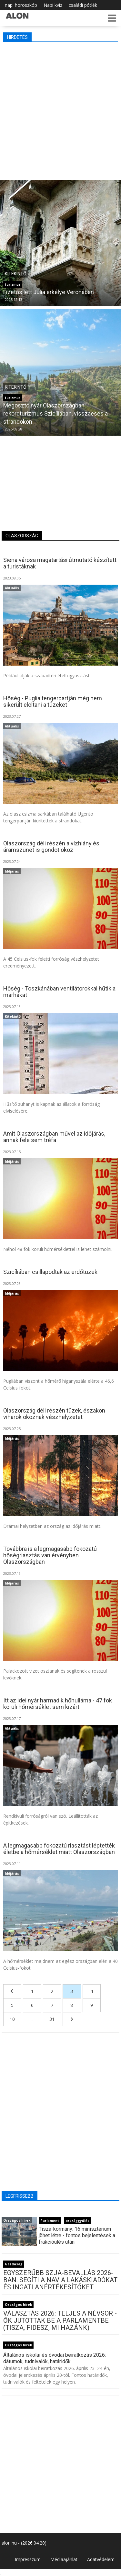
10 (12, 2019)
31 (52, 2019)
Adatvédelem (101, 2559)
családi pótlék (83, 5)
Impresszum (28, 2559)
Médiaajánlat (63, 2559)
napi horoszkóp (21, 5)
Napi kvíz (53, 5)
